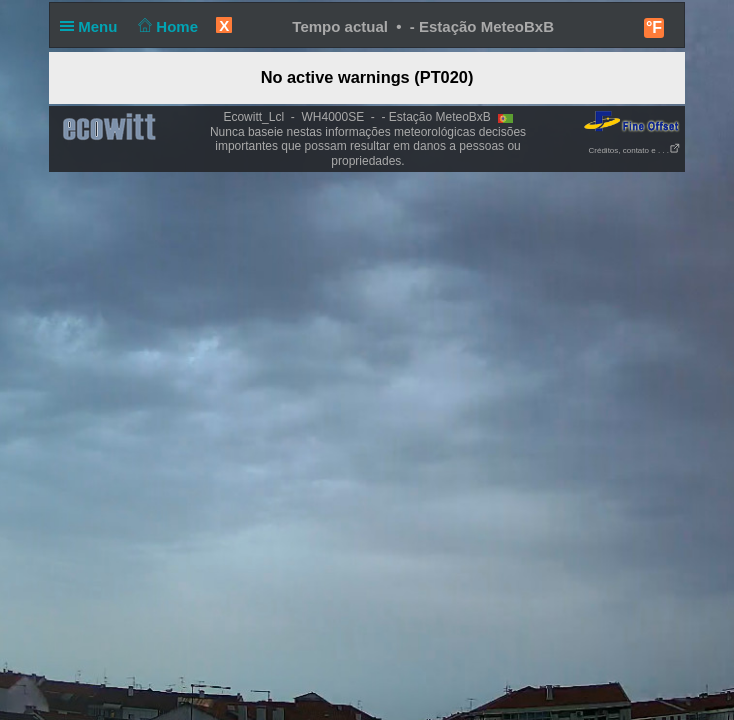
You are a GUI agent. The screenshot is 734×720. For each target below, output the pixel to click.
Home (166, 26)
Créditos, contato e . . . (635, 150)
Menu (93, 26)
